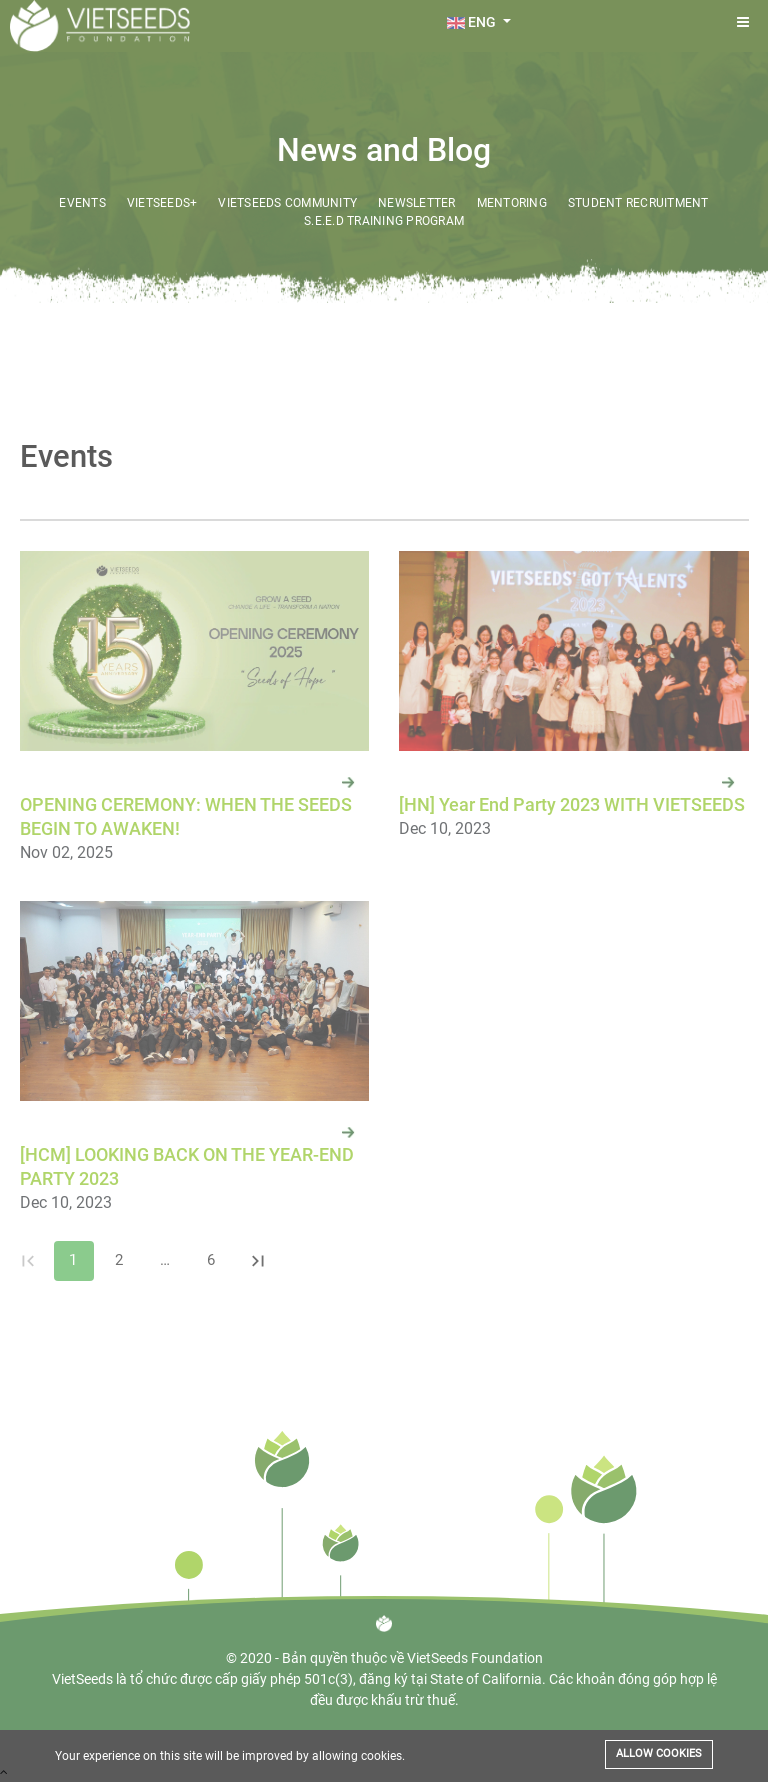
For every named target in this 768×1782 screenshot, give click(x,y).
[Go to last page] (258, 1261)
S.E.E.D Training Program (384, 221)
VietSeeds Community (287, 203)
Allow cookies (659, 1753)
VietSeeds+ (162, 203)
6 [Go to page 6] (212, 1261)
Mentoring (512, 203)
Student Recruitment (638, 203)
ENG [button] (473, 22)
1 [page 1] (74, 1261)
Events (82, 203)
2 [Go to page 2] (120, 1261)
